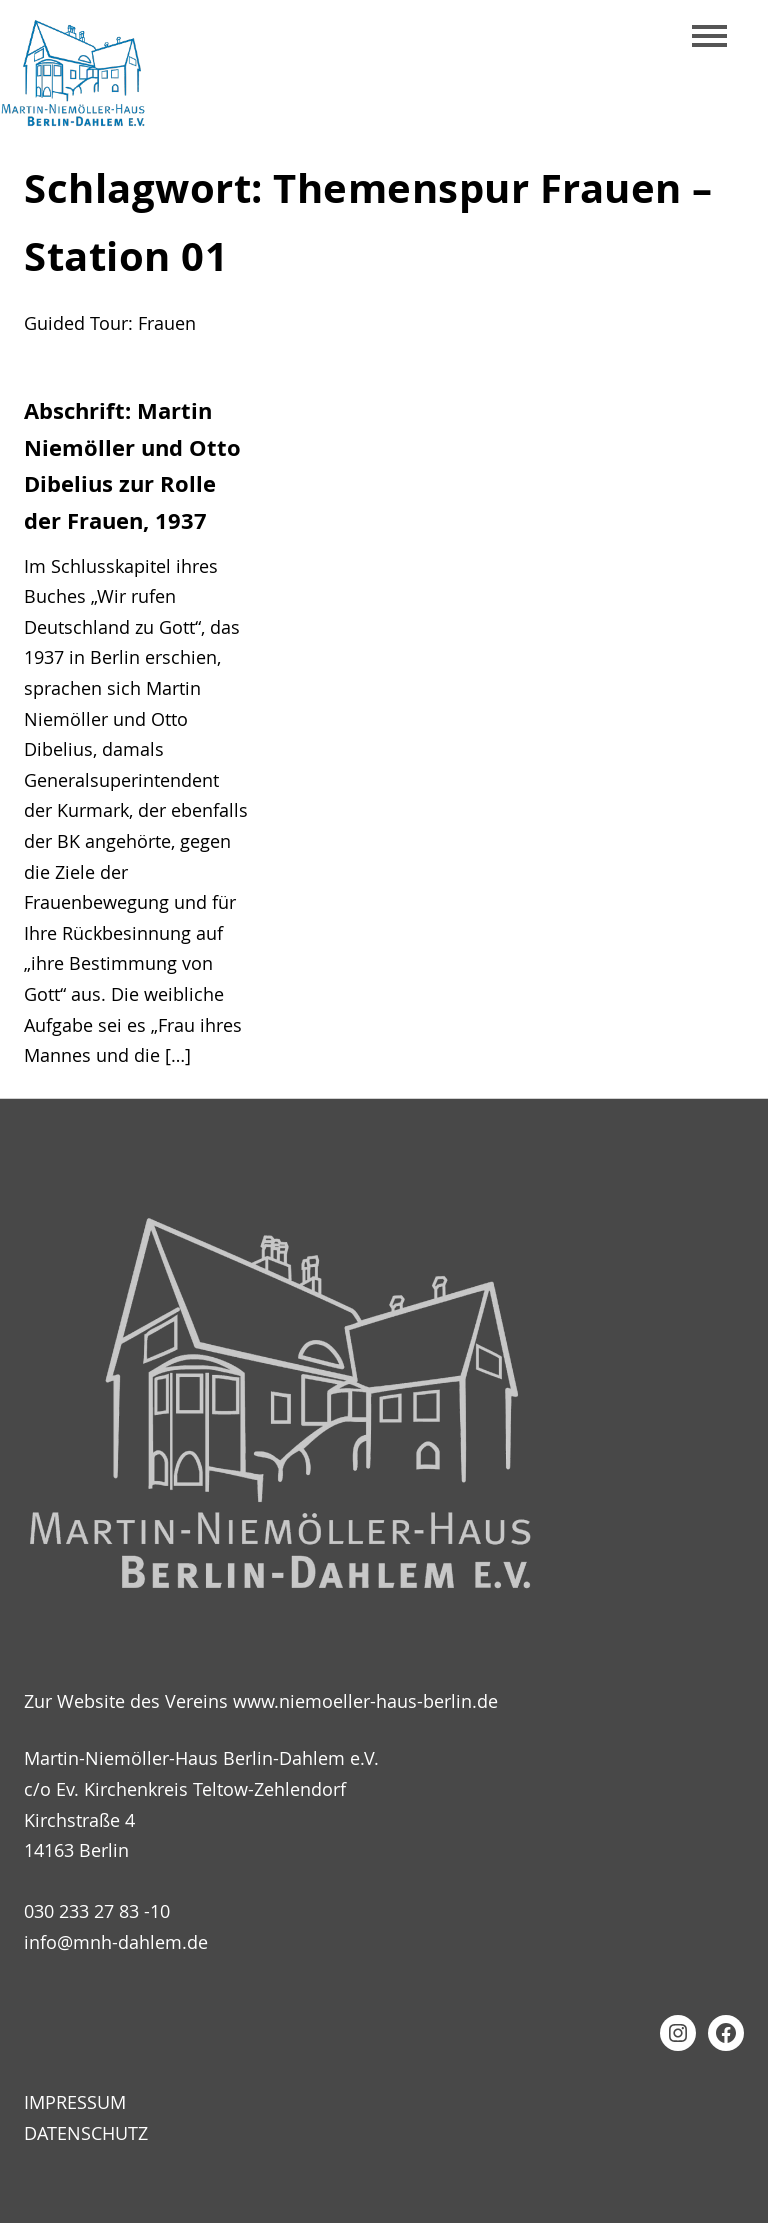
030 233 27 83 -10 (97, 1911)
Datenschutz (86, 2133)
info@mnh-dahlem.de (116, 1942)
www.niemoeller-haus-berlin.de (365, 1701)
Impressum (75, 2102)
